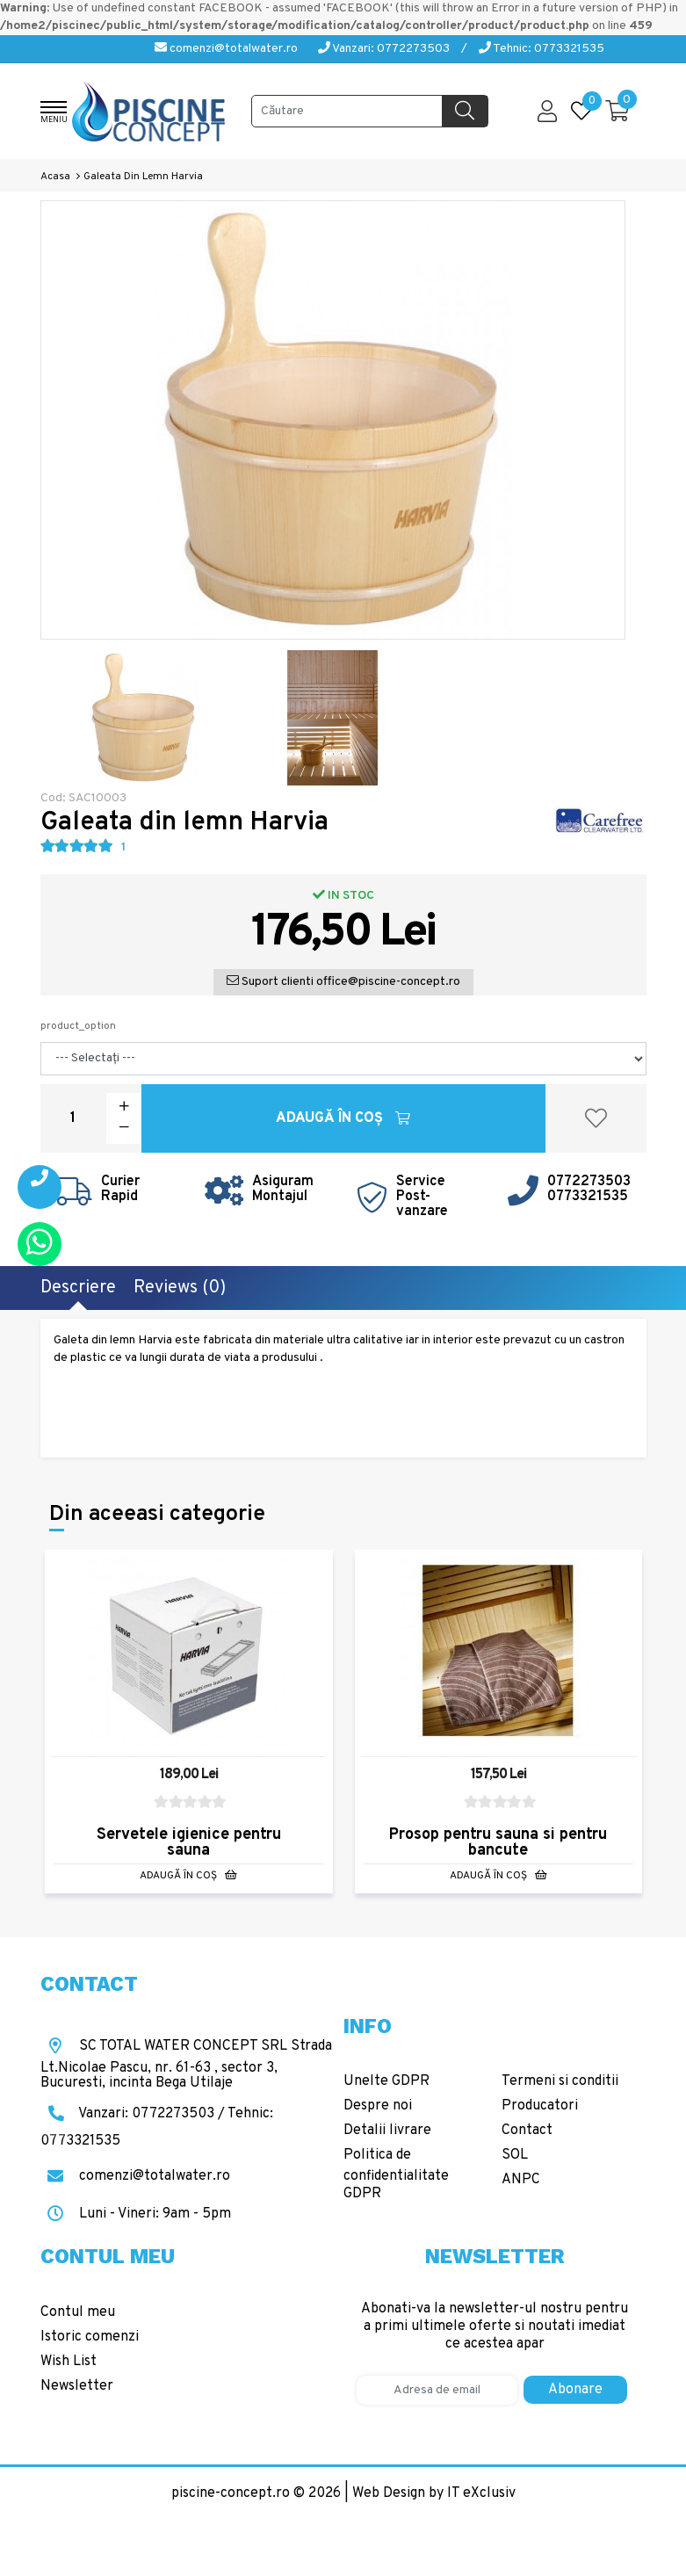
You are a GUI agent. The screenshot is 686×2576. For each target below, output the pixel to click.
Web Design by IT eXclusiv (434, 2493)
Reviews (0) (180, 1288)
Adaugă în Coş (343, 1118)
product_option (78, 1026)
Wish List (68, 2361)
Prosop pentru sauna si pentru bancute (498, 1843)
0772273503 (589, 1181)
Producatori (540, 2106)
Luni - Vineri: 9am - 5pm (135, 2214)
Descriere (78, 1288)
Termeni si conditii (560, 2081)
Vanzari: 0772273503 (384, 48)
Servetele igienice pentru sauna (189, 1843)
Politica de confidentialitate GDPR (396, 2174)
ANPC (521, 2180)
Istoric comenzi (89, 2337)
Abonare (575, 2390)
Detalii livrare (387, 2130)
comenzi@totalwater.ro (226, 48)
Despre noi (377, 2106)
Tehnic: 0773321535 (541, 48)
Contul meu (77, 2312)
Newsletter (76, 2386)
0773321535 (587, 1196)
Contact (527, 2130)
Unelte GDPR (386, 2081)
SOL (515, 2155)
